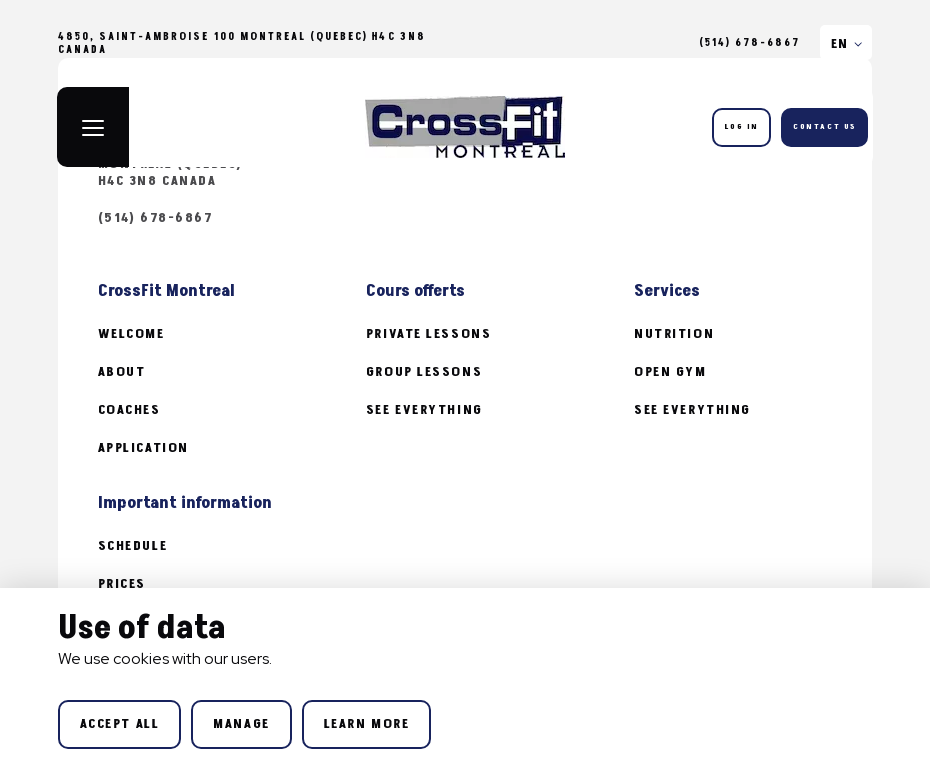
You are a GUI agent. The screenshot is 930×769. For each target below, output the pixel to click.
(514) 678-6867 (750, 43)
